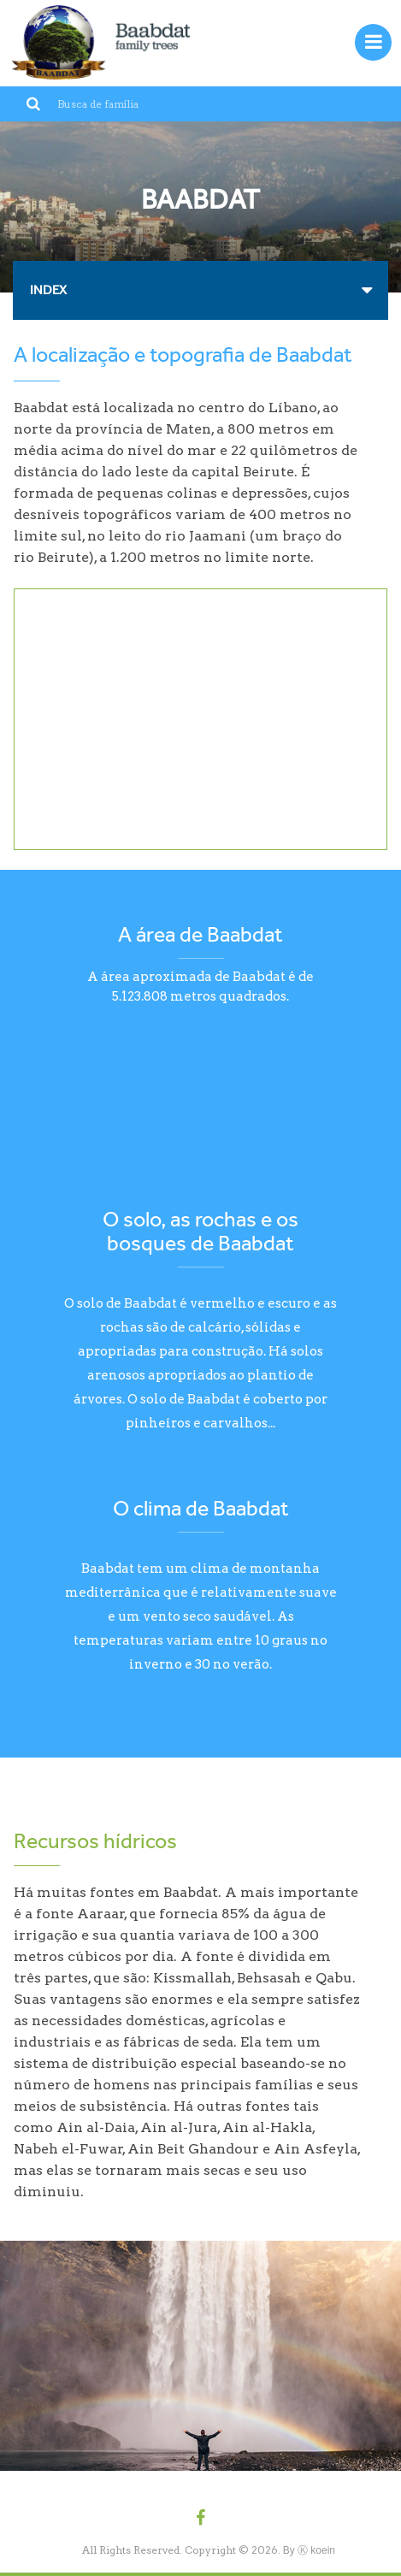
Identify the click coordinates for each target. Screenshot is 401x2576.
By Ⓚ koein (309, 2550)
